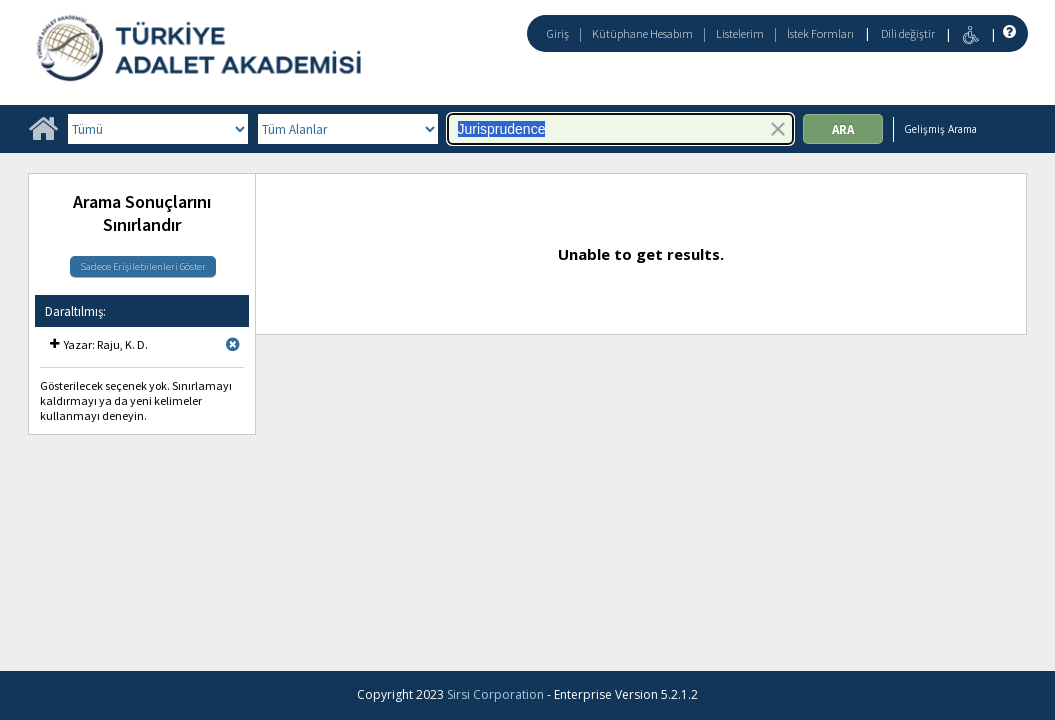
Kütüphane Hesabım (642, 33)
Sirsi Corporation (495, 694)
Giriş (558, 33)
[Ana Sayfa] (43, 135)
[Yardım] (1007, 32)
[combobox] (620, 129)
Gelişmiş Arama (940, 129)
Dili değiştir (908, 33)
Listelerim (740, 33)
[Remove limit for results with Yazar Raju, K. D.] (233, 344)
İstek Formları (820, 33)
